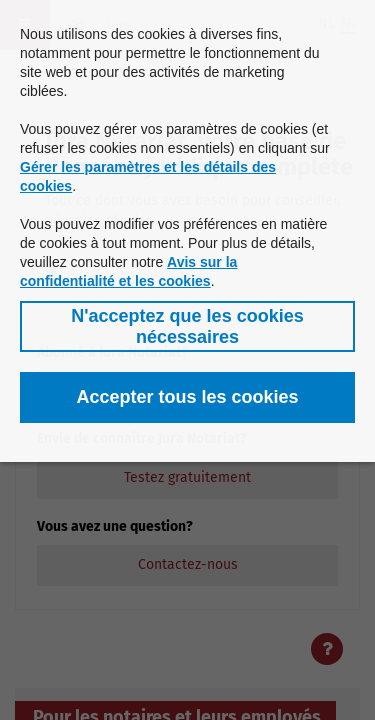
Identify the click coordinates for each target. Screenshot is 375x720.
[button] (187, 326)
